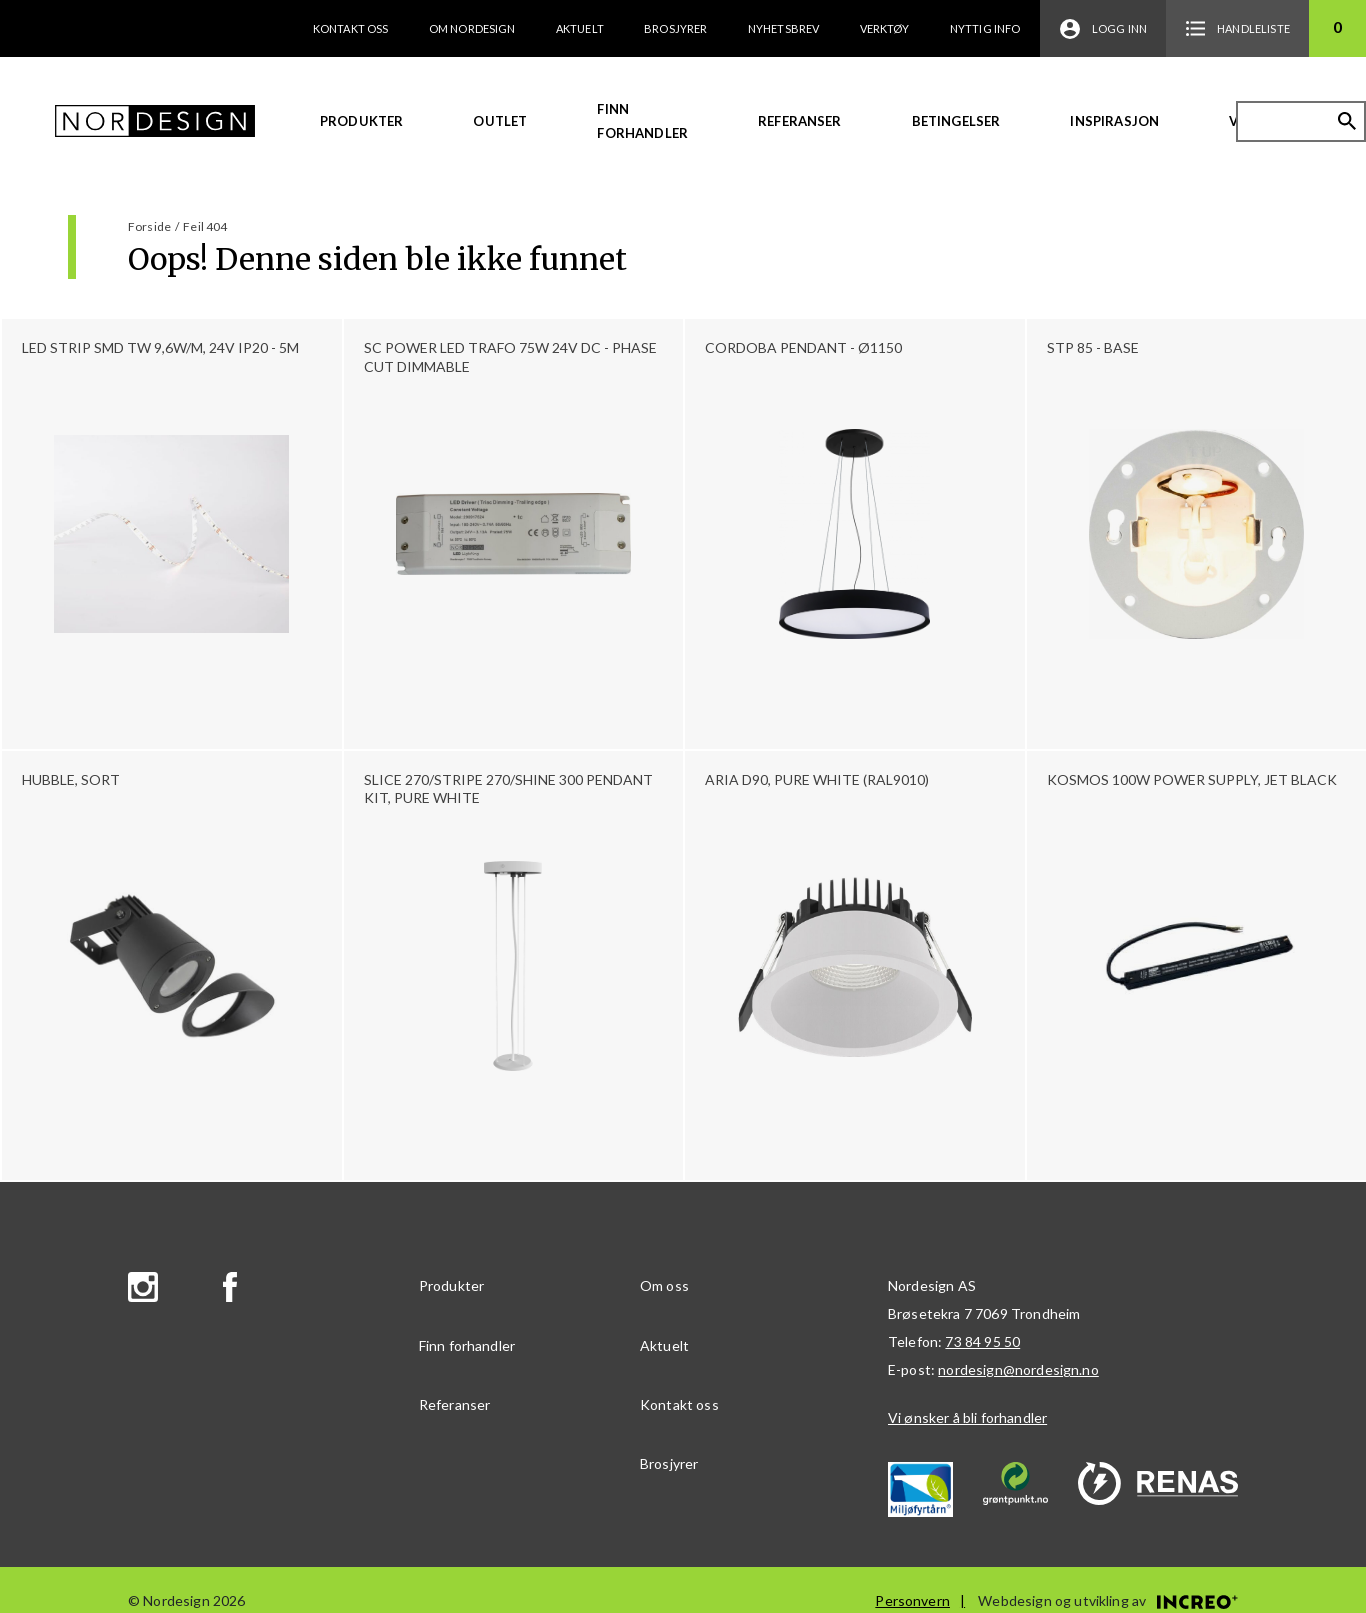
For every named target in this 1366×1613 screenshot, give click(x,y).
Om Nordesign (472, 28)
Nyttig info (985, 28)
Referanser (800, 121)
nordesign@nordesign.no (1018, 1369)
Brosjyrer (675, 28)
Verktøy (885, 28)
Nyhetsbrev (784, 28)
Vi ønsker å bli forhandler (967, 1417)
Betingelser (956, 121)
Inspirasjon (1114, 121)
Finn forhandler (642, 121)
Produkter (361, 121)
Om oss (664, 1285)
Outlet (500, 121)
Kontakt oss (351, 28)
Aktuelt (580, 28)
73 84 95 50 (982, 1341)
